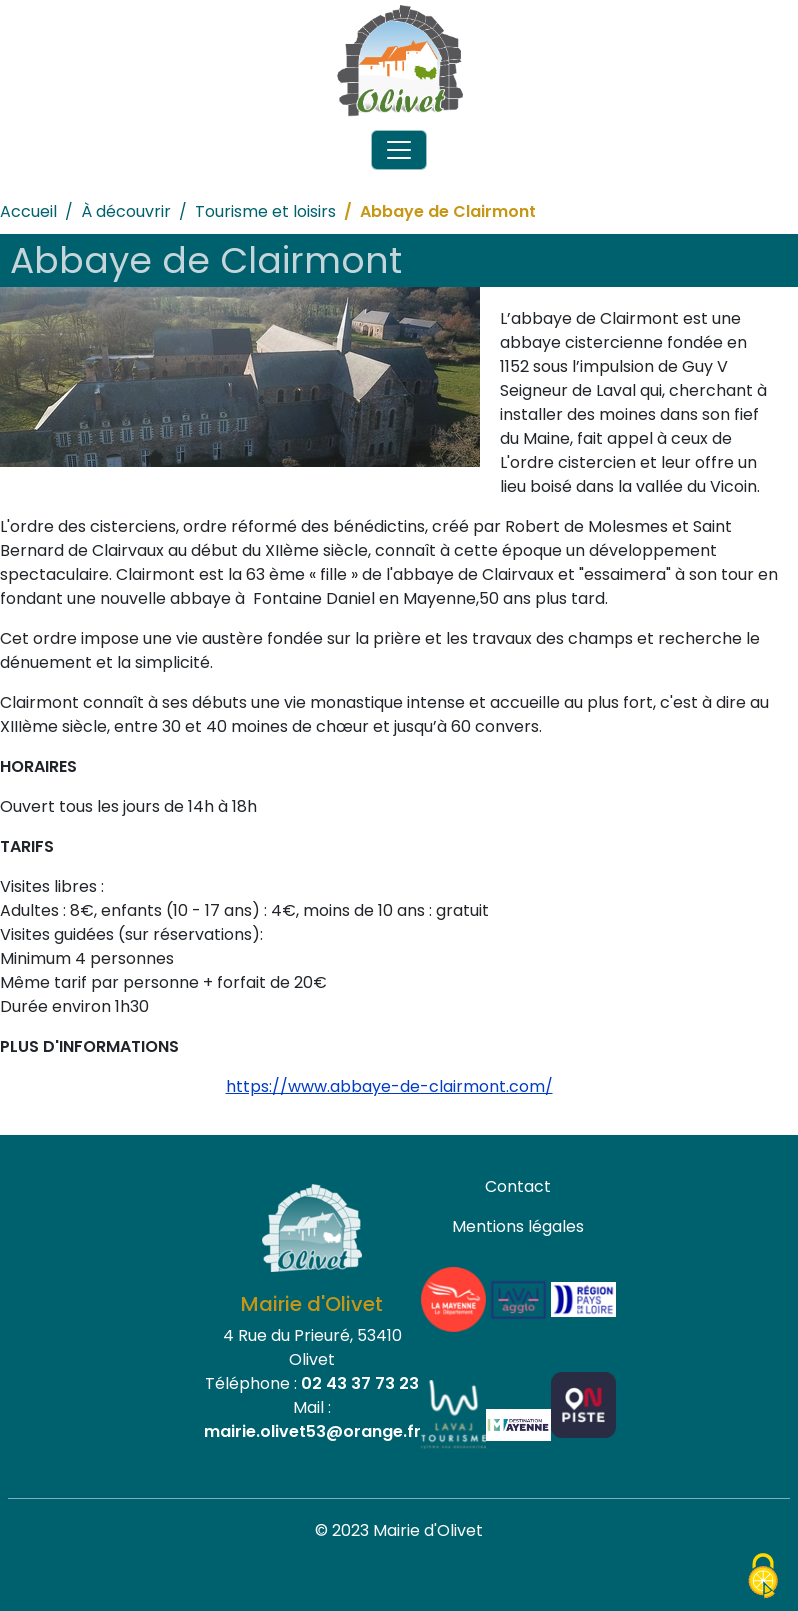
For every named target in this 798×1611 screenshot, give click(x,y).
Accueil (28, 211)
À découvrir (126, 211)
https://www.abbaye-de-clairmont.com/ (389, 1086)
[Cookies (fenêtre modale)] (763, 1577)
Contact (518, 1186)
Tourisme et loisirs (265, 211)
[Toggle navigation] (399, 150)
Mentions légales (518, 1226)
